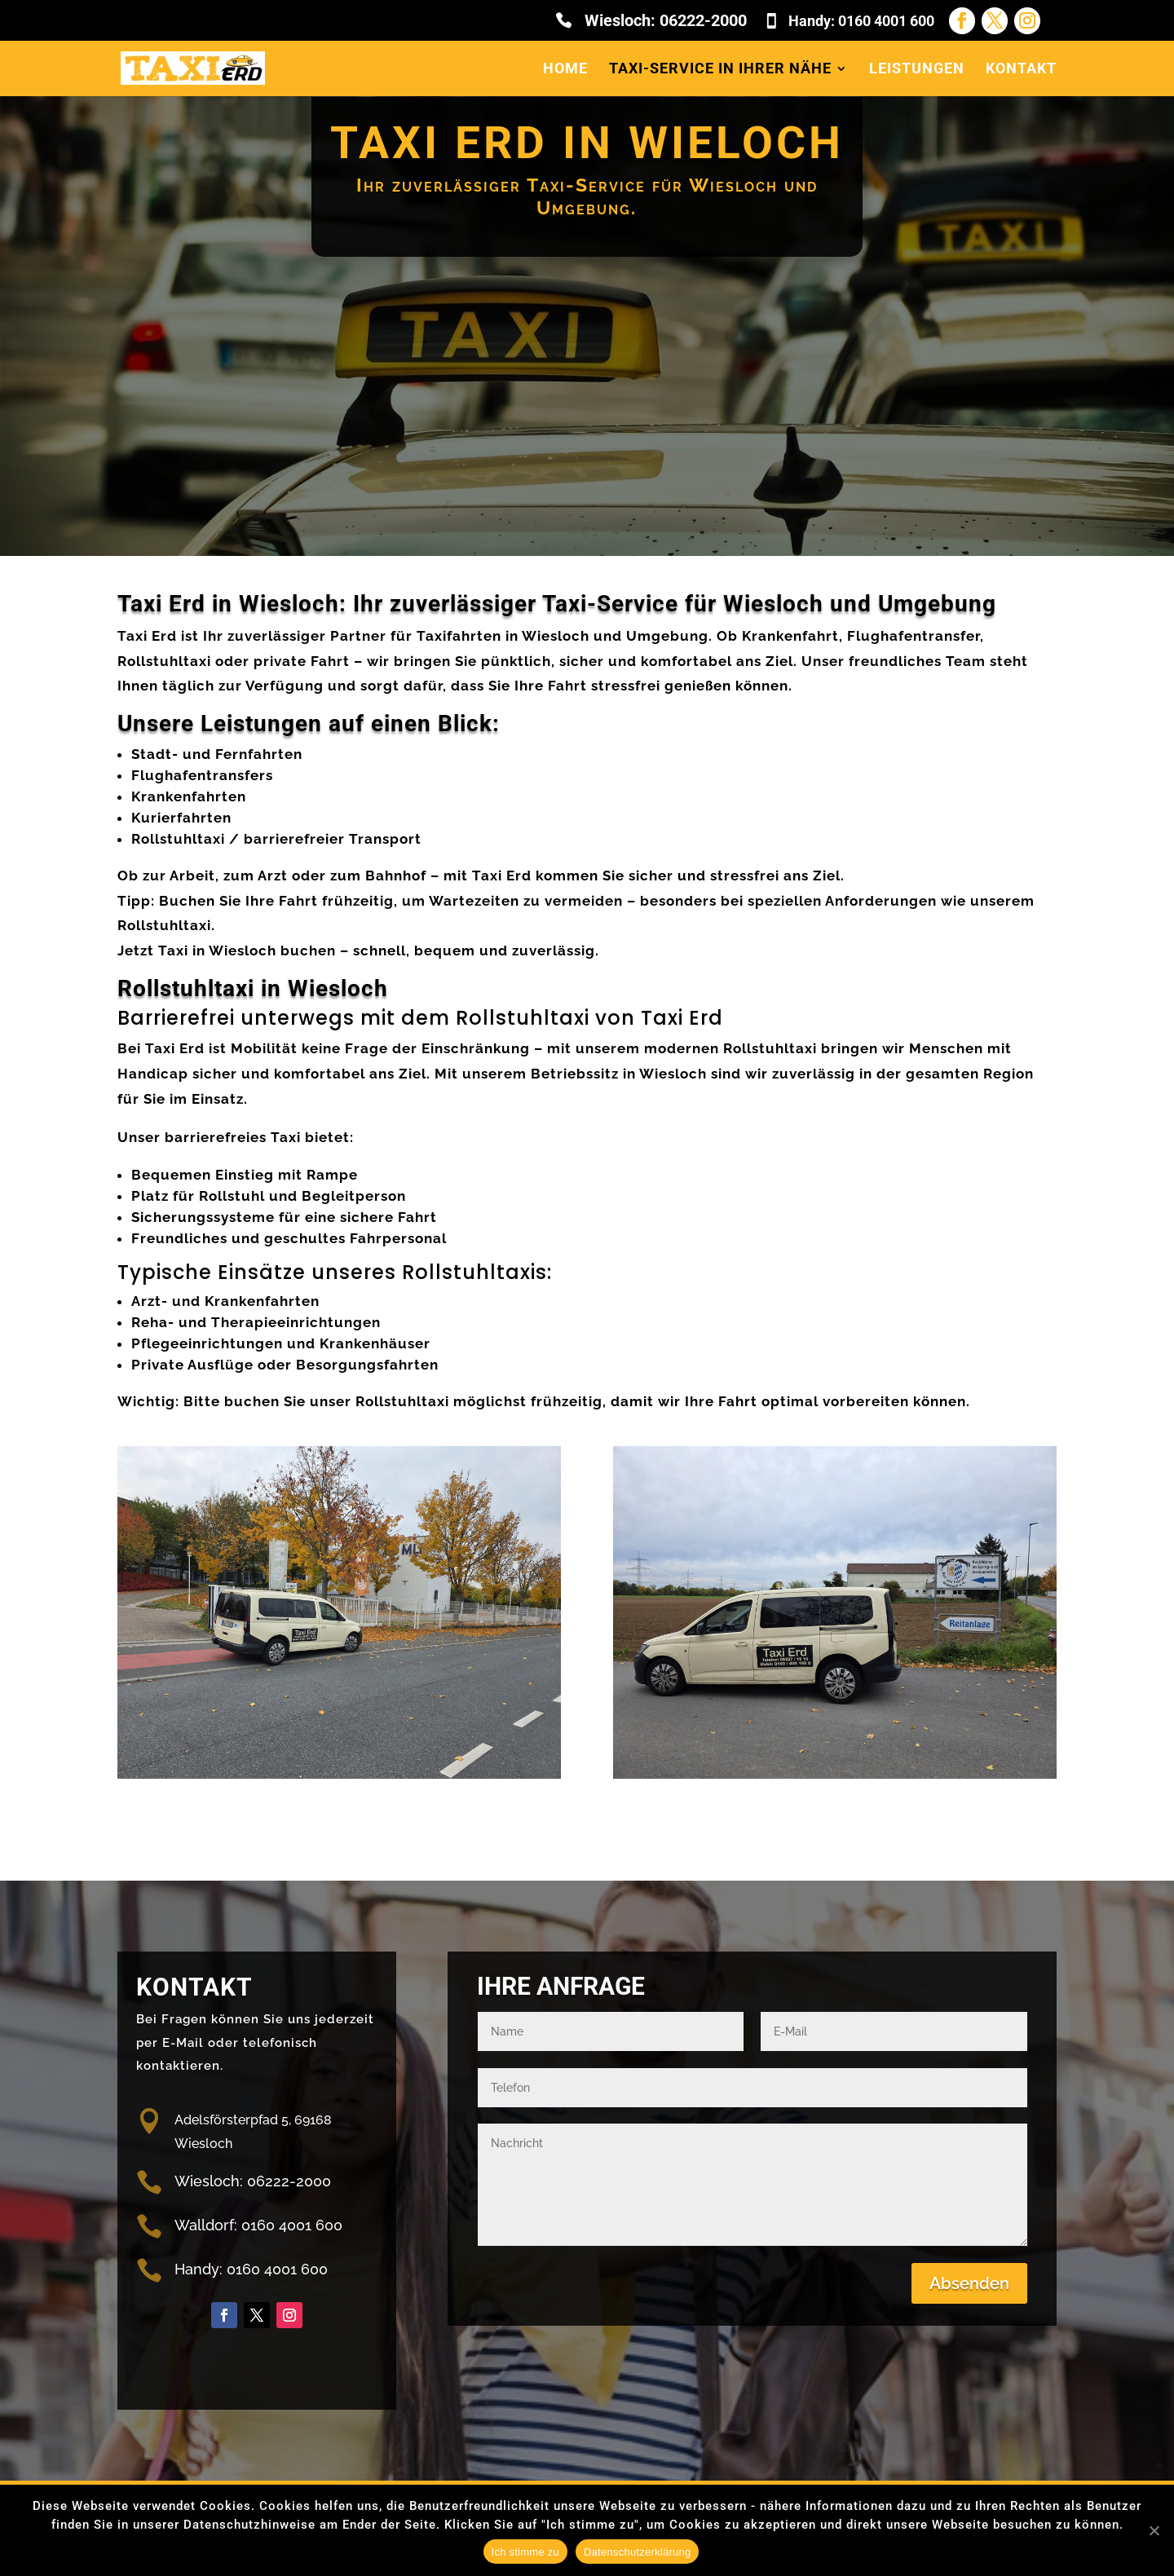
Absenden (969, 2283)
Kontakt (1021, 70)
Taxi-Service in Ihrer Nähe (720, 70)
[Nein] (1153, 2530)
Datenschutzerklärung (637, 2552)
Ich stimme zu (525, 2552)
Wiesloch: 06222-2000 (666, 21)
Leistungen (916, 70)
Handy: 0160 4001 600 (861, 21)
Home (565, 70)
